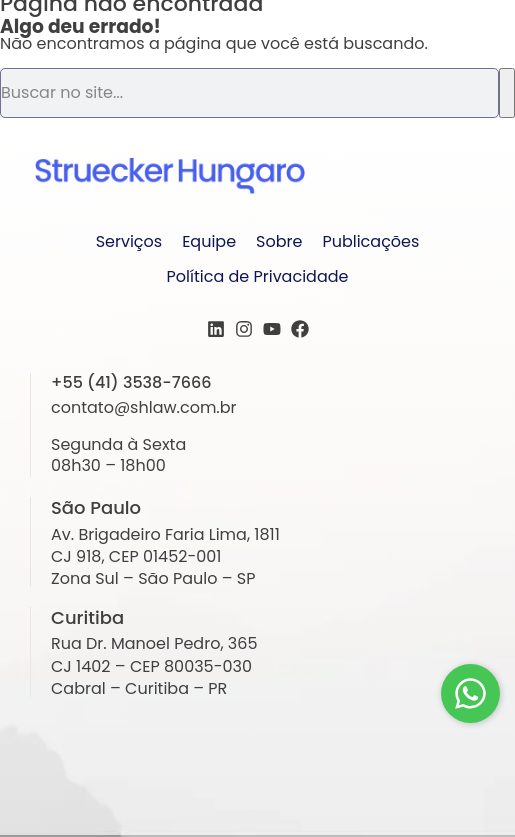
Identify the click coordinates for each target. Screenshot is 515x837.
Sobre (279, 241)
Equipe (209, 241)
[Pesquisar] (507, 93)
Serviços (129, 241)
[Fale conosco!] (470, 693)
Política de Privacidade (258, 276)
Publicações (370, 241)
